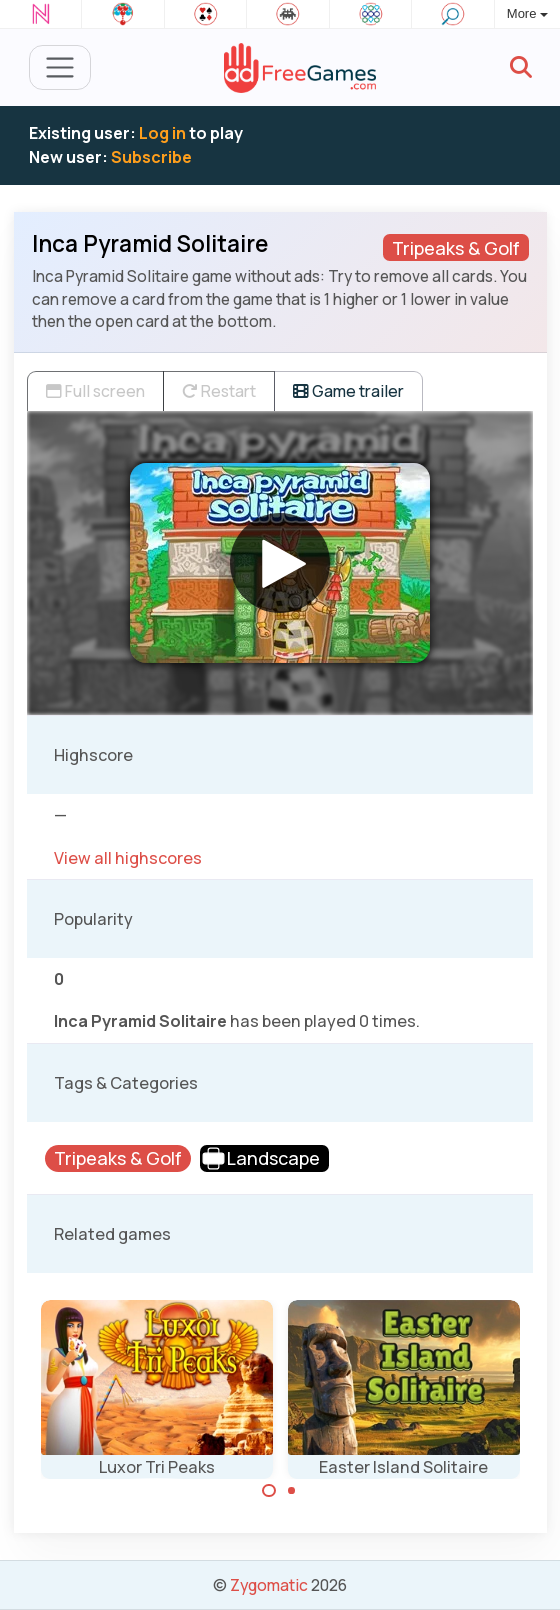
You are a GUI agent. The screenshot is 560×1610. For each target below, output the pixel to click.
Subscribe (151, 157)
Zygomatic (269, 1585)
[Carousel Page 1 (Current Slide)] (269, 1491)
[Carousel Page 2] (292, 1491)
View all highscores (128, 858)
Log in (162, 133)
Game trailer (348, 391)
